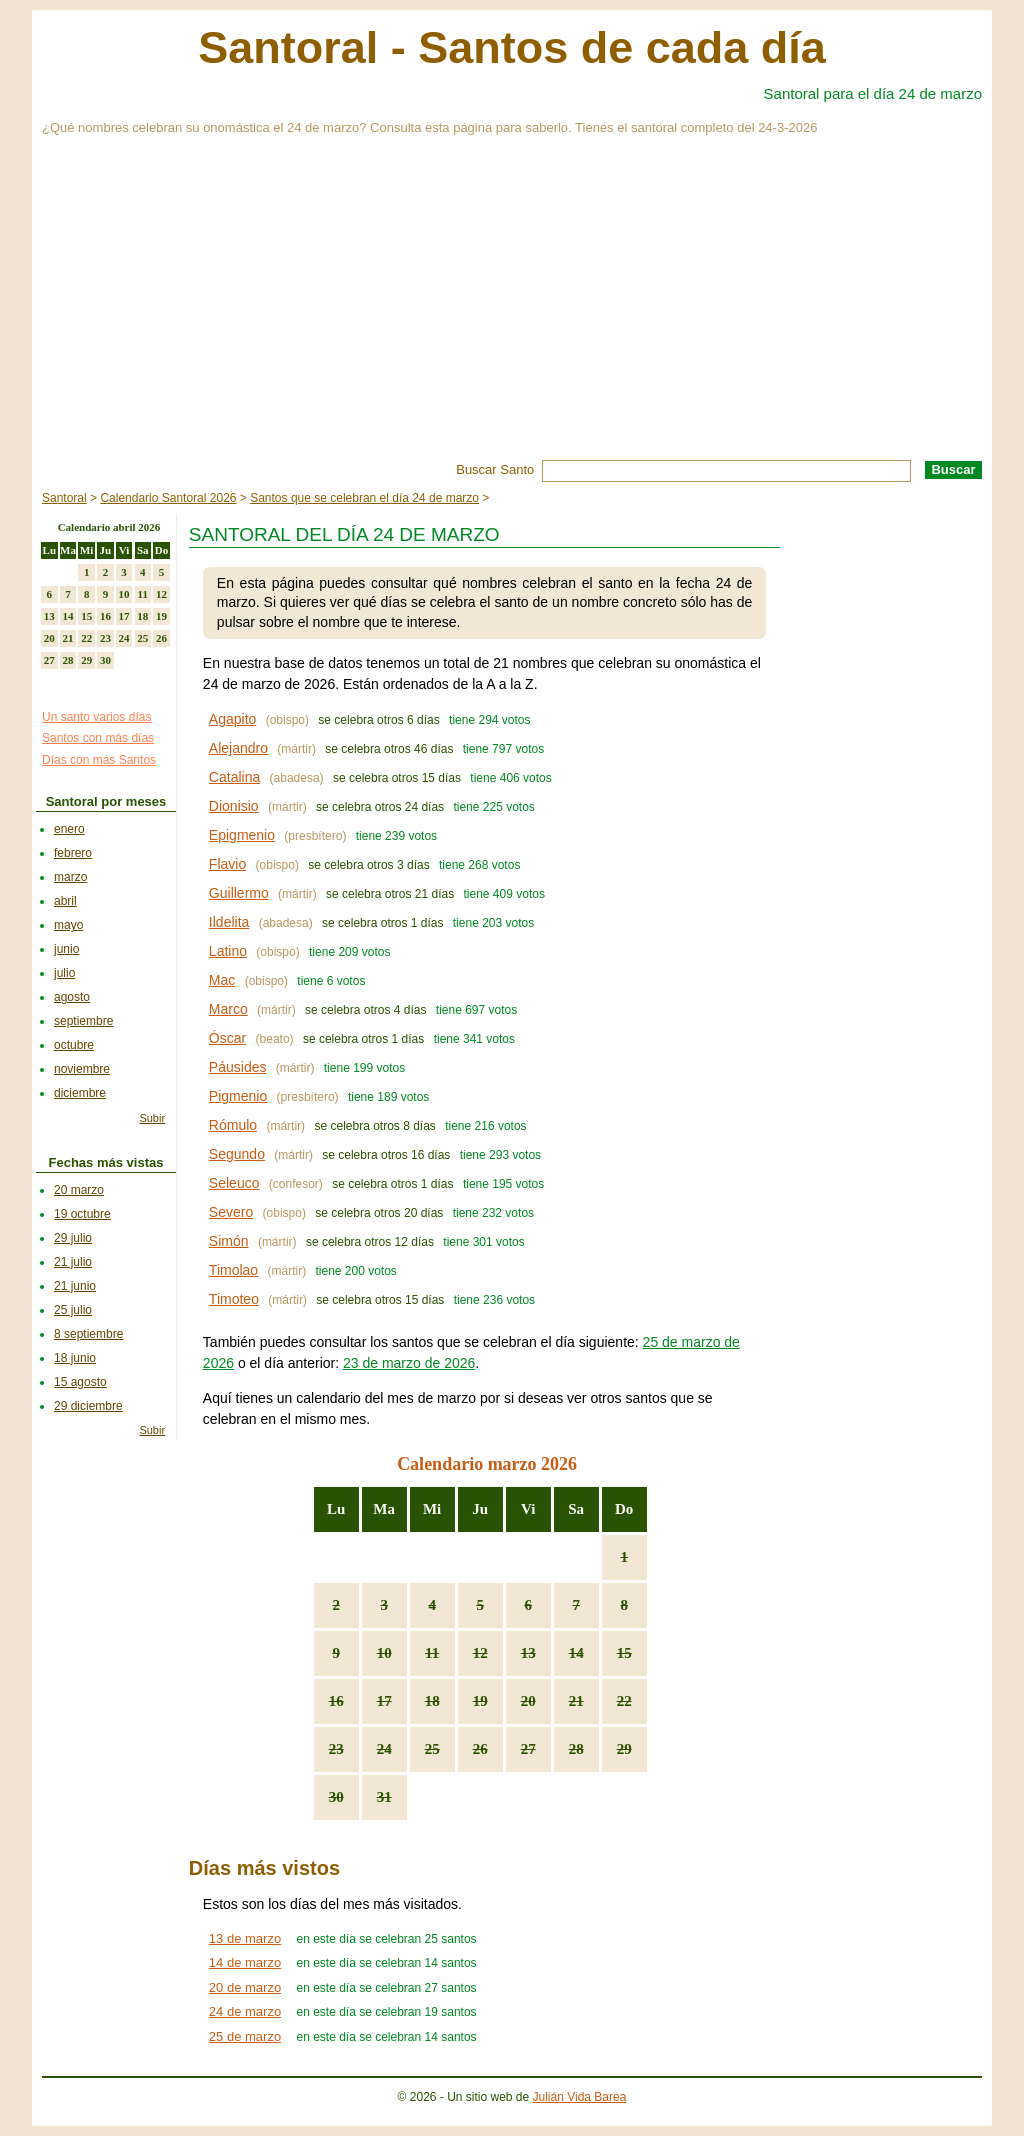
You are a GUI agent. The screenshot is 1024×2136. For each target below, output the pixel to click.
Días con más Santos (99, 760)
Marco (228, 1009)
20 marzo (79, 1190)
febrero (73, 853)
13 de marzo (245, 1938)
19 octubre (82, 1214)
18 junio (75, 1358)
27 (528, 1749)
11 (432, 1653)
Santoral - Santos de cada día (512, 47)
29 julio (73, 1238)
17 (384, 1701)
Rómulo (233, 1125)
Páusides (238, 1067)
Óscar (227, 1038)
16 (336, 1701)
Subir (152, 1118)
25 (432, 1749)
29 (624, 1749)
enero (69, 829)
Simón (229, 1241)
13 (528, 1653)
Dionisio (234, 806)
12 (480, 1653)
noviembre (82, 1069)
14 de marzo (245, 1962)
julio (64, 973)
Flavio (227, 864)
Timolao (233, 1270)
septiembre (83, 1021)
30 (336, 1797)
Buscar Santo (495, 469)
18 (432, 1701)
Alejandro (238, 748)
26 (480, 1749)
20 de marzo (245, 1987)
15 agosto (80, 1382)
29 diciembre (88, 1406)
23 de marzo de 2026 (409, 1363)
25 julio (73, 1310)
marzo (70, 877)
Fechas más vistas (106, 1162)
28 (576, 1749)
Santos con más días (98, 738)
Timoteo (234, 1299)
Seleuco (234, 1183)
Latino (228, 951)
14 (576, 1653)
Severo (231, 1212)
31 (384, 1797)
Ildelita (229, 922)
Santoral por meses (106, 801)
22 (624, 1701)
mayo (68, 925)
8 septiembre (88, 1334)
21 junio (75, 1286)
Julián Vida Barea (580, 2097)
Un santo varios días (96, 717)
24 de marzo (245, 2011)
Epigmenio (242, 835)
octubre (74, 1045)
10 (384, 1653)
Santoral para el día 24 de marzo (873, 93)
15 (624, 1653)
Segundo (237, 1154)
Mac (222, 980)
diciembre (80, 1093)
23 (336, 1749)
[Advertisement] (512, 310)
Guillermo (239, 893)
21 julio (73, 1262)
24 (384, 1749)
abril (65, 901)
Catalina (234, 777)
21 (576, 1701)
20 (528, 1701)
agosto (72, 997)
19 (480, 1701)
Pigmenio (238, 1096)
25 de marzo (245, 2036)
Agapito (232, 719)
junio (66, 949)
